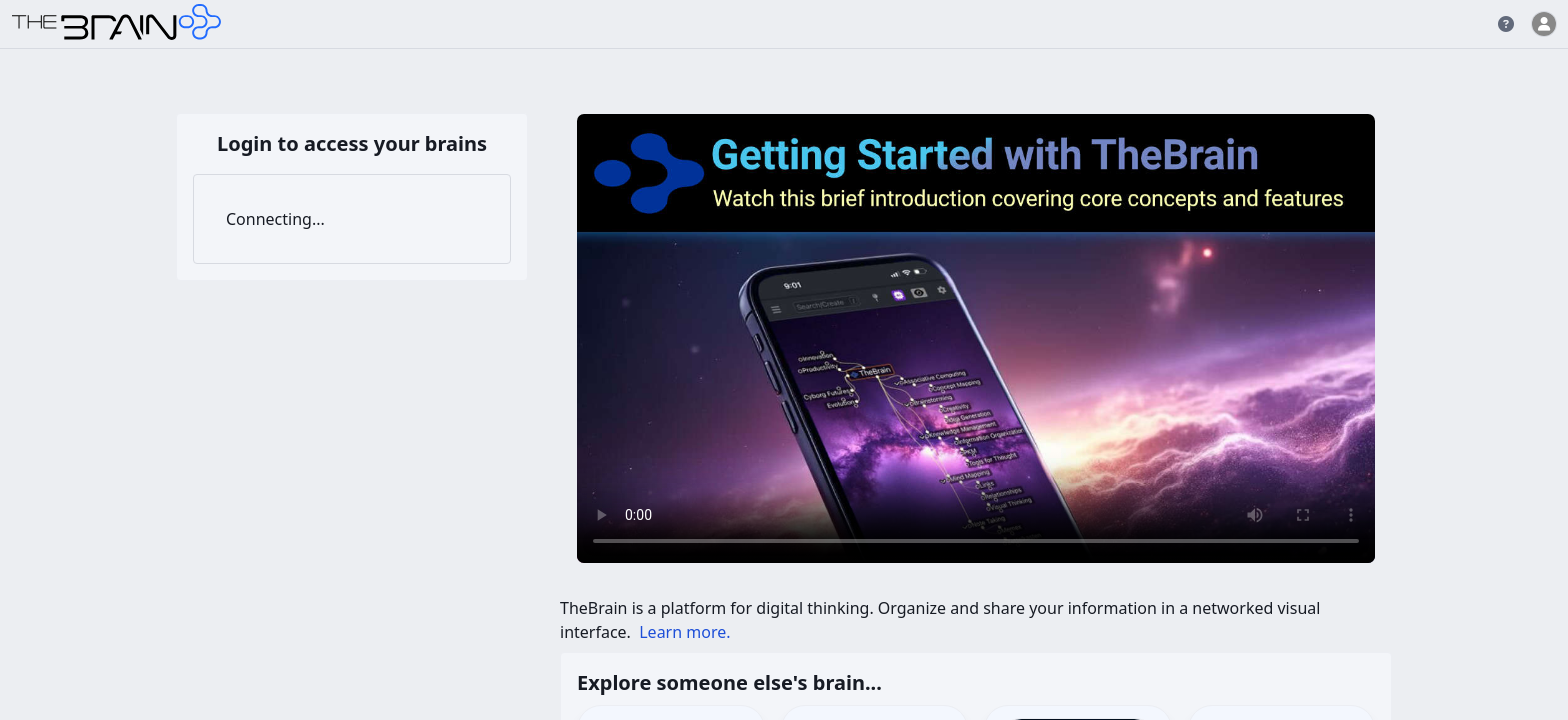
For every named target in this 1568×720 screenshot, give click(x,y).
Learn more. (684, 632)
